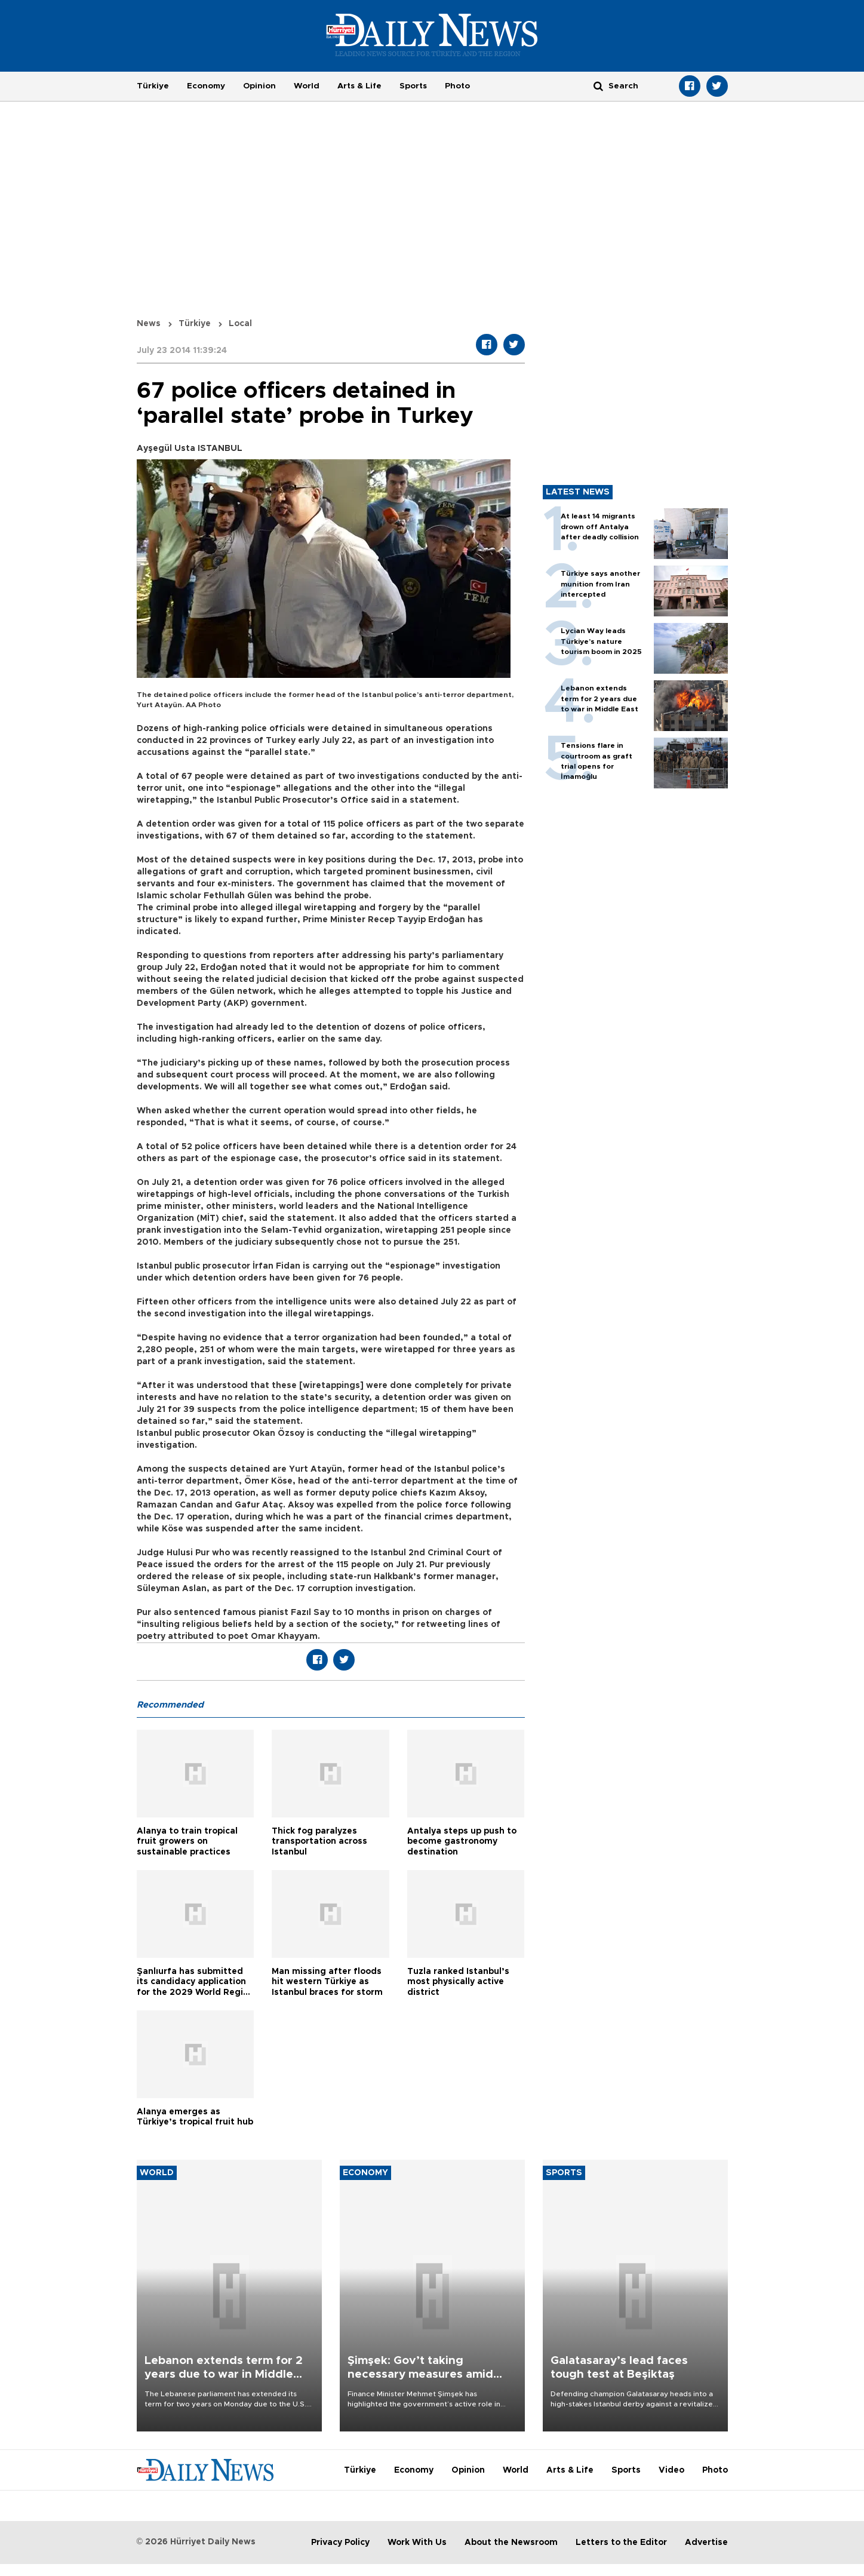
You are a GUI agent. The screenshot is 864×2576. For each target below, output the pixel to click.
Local (240, 324)
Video (671, 2470)
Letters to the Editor (621, 2542)
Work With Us (417, 2542)
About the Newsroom (511, 2542)
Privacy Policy (340, 2542)
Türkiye (153, 86)
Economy (206, 86)
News (149, 324)
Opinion (259, 86)
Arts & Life (359, 86)
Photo (457, 86)
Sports (413, 86)
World (306, 86)
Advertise (706, 2542)
